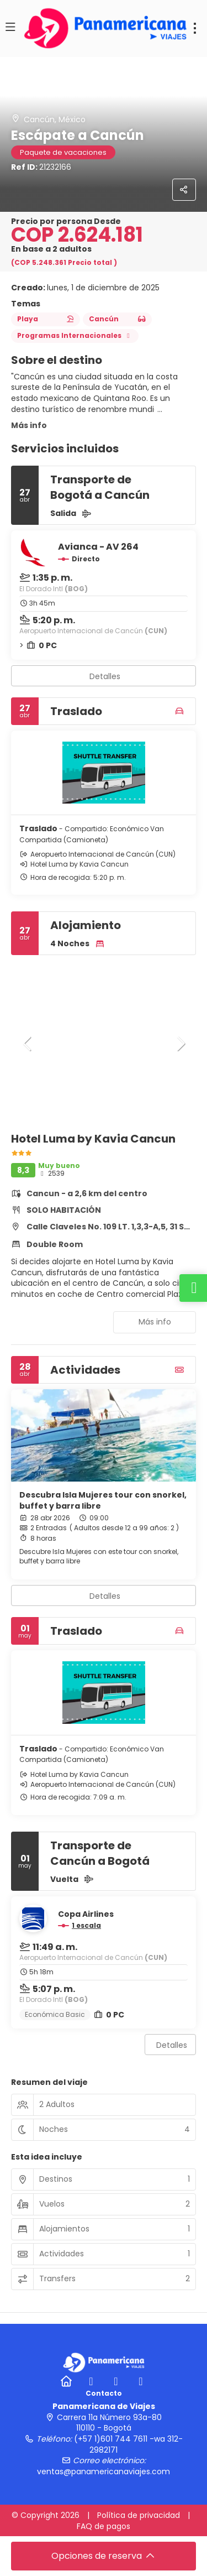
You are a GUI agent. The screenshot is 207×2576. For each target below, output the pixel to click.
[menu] (194, 28)
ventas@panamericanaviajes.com (103, 2471)
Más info (29, 425)
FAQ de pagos (103, 2526)
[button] (28, 1044)
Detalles (104, 676)
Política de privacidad (138, 2515)
